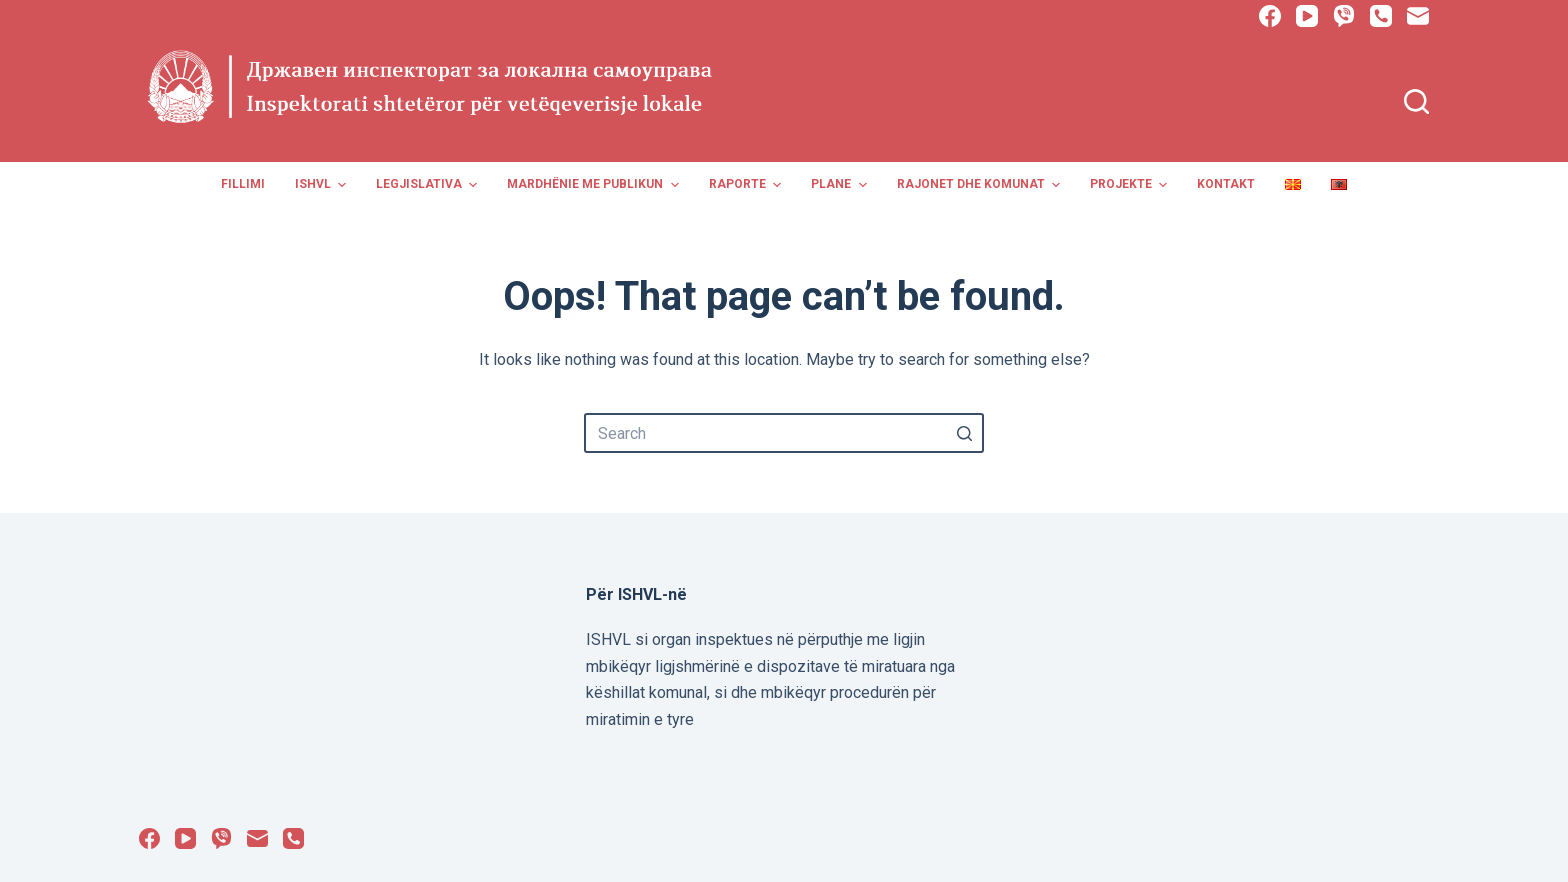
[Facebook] (1270, 16)
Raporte (747, 185)
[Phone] (1381, 16)
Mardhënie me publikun (595, 185)
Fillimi (243, 184)
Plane (841, 185)
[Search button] (964, 433)
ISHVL (323, 185)
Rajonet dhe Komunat (981, 185)
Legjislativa (429, 185)
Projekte (1131, 185)
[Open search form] (1416, 101)
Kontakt (1226, 184)
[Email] (1418, 16)
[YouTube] (1307, 16)
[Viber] (1344, 16)
